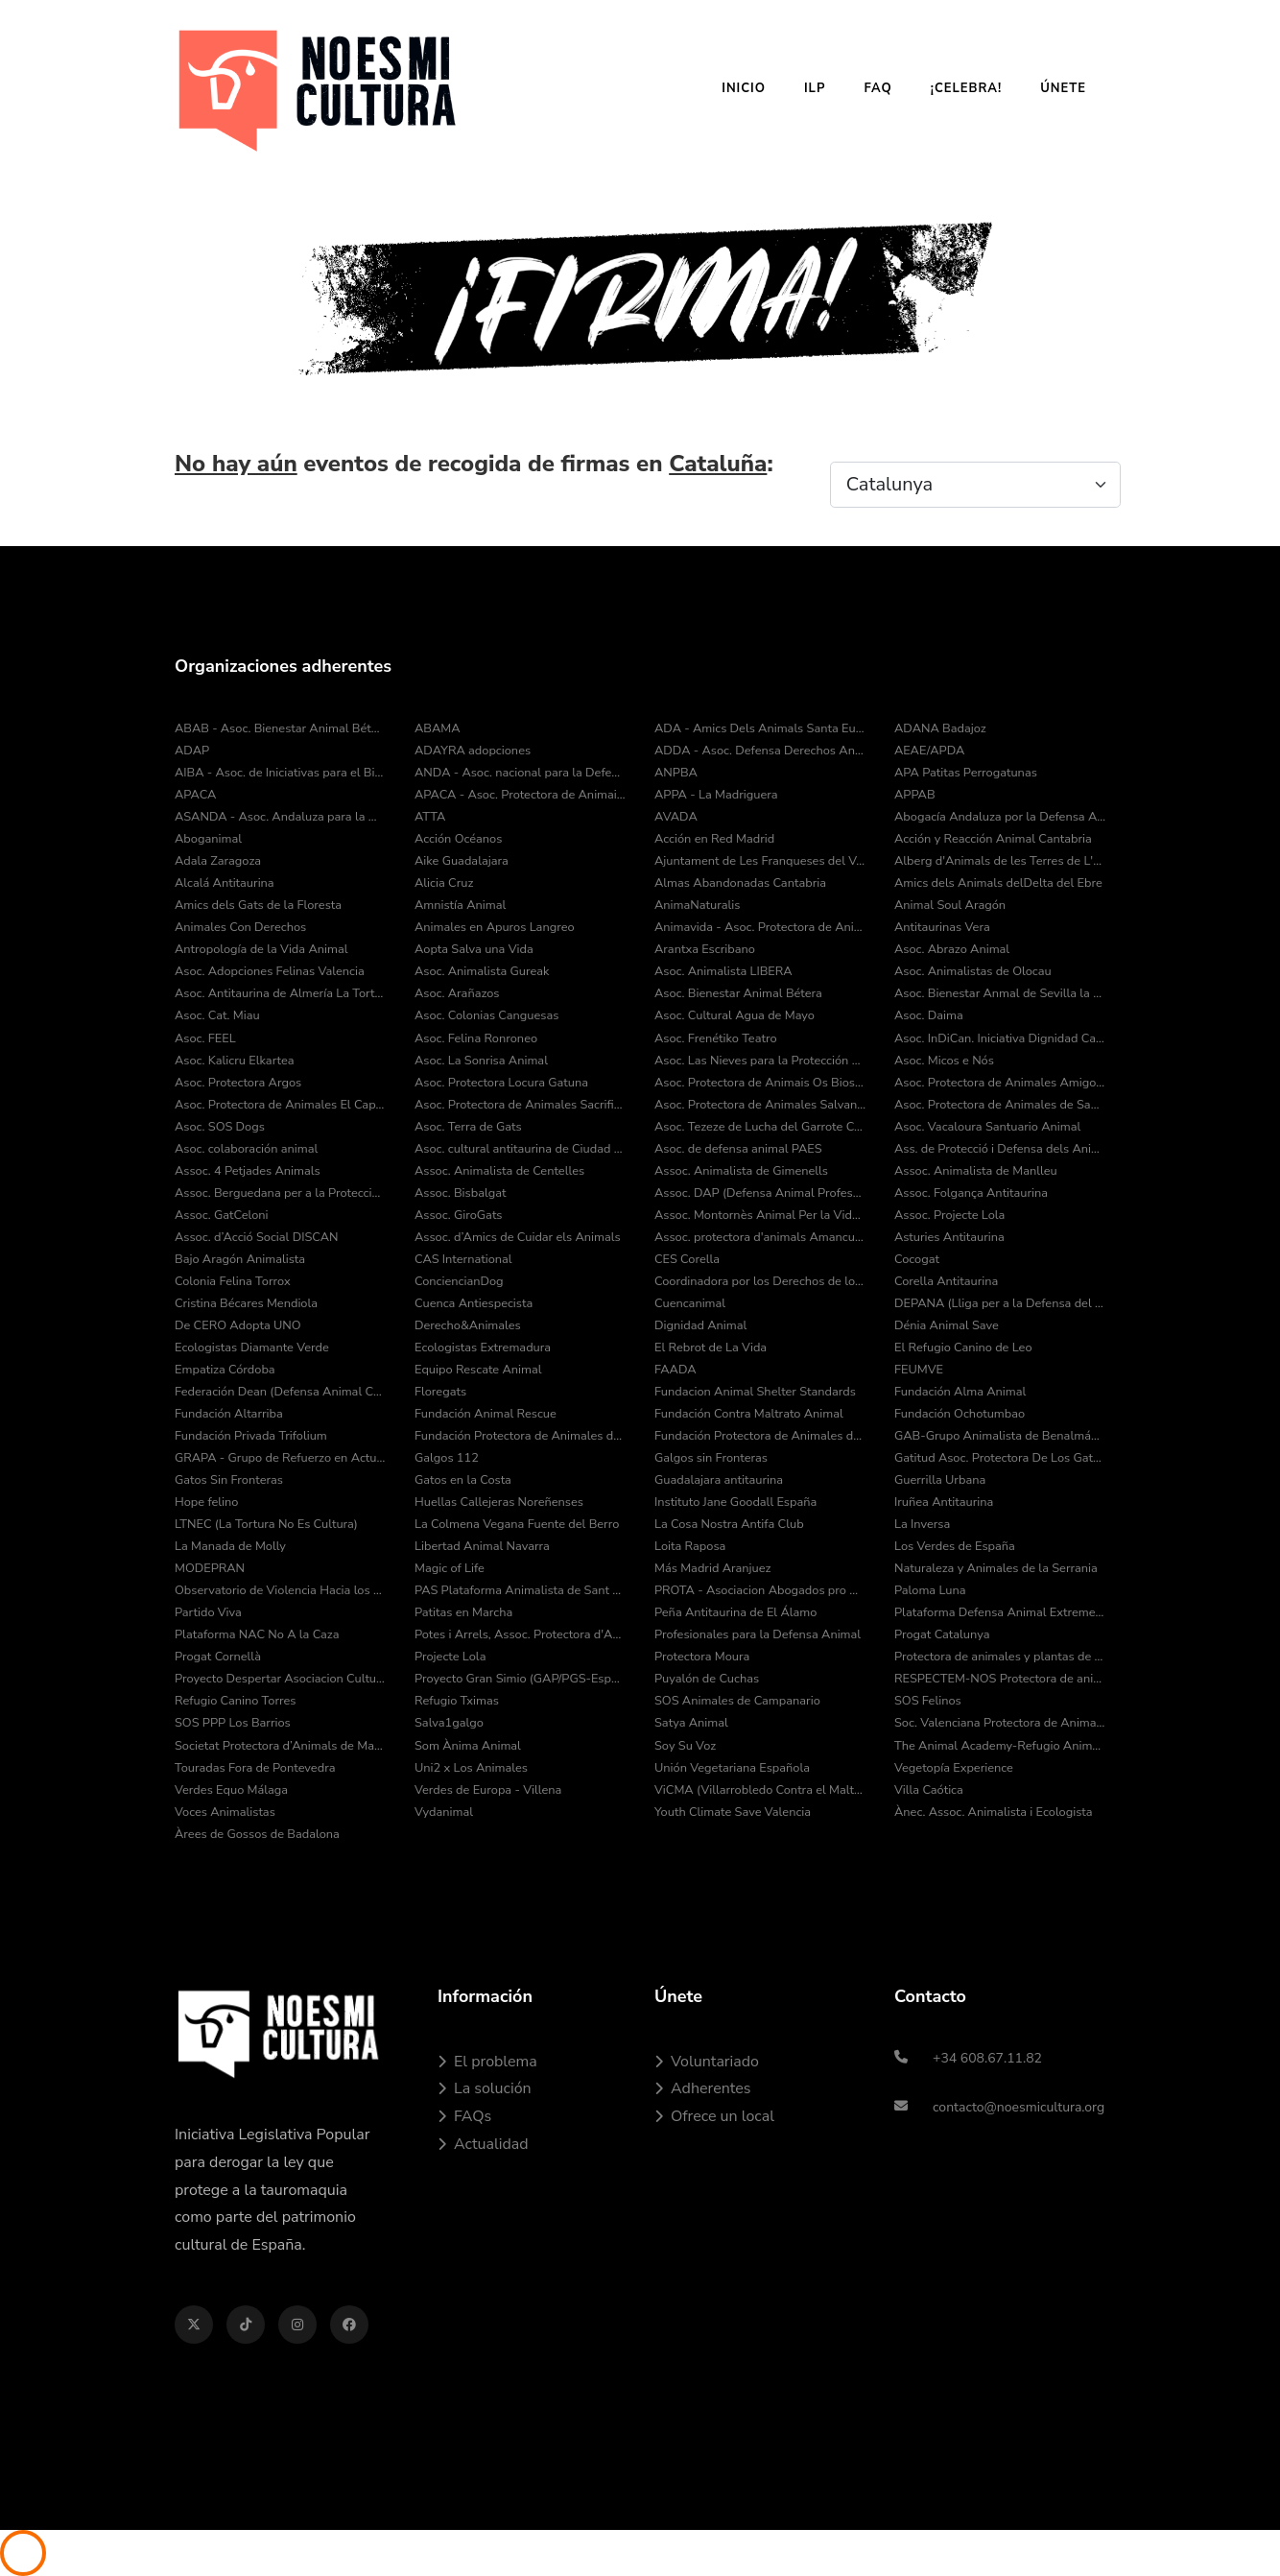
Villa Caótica (928, 1790)
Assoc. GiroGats (459, 1215)
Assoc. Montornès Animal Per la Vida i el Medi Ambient (759, 1215)
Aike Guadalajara (462, 861)
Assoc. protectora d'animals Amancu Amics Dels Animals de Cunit (759, 1237)
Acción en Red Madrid (714, 838)
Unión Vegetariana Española (732, 1768)
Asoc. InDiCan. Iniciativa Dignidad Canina (999, 1038)
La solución (485, 2088)
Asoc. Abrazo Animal (951, 949)
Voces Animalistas (225, 1812)
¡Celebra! (966, 88)
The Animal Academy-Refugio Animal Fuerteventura (999, 1745)
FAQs (464, 2116)
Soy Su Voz (685, 1745)
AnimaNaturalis (697, 905)
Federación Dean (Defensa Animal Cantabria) (280, 1391)
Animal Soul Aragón (950, 905)
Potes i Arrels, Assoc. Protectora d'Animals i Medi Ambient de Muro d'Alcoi (520, 1634)
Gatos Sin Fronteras (229, 1480)
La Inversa (922, 1524)
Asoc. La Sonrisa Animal (481, 1060)
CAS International (463, 1259)
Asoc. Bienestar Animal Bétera (738, 993)
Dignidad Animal (700, 1325)
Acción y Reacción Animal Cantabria (993, 838)
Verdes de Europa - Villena (488, 1790)
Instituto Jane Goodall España (735, 1502)
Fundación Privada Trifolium (251, 1435)
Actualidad (483, 2144)
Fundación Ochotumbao (959, 1413)
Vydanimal (444, 1812)
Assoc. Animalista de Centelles (499, 1171)
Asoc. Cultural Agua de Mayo (734, 1015)
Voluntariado (706, 2061)
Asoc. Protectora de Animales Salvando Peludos (759, 1104)
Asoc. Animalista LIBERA (723, 971)
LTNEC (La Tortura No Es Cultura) (266, 1524)
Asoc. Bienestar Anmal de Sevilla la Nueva (999, 993)
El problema (487, 2061)
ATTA (430, 816)
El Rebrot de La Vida (710, 1347)
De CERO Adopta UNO (238, 1325)
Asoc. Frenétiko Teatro (715, 1038)
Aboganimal (208, 838)
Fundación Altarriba (229, 1413)
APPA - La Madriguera (716, 794)
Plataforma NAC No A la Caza (257, 1634)
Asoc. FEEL (205, 1038)
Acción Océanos (458, 838)
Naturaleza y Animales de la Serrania (996, 1568)
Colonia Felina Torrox (233, 1281)
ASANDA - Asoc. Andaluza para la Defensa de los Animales (280, 816)
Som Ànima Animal (468, 1745)
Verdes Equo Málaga (231, 1790)
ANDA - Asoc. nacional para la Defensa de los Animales (520, 772)
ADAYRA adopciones (473, 750)
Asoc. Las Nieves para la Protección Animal (759, 1060)
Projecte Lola (450, 1656)
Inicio (744, 88)
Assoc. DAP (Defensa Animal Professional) (759, 1193)
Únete (1063, 88)
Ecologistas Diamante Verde (252, 1347)
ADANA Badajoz (940, 728)
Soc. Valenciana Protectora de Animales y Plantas (999, 1722)
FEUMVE (918, 1369)
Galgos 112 (447, 1458)
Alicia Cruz (444, 883)
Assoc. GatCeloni (222, 1215)
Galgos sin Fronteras (711, 1458)
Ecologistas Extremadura (483, 1347)
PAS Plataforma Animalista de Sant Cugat (520, 1590)
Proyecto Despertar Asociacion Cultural (280, 1678)
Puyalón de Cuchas (706, 1678)
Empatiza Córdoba (225, 1369)
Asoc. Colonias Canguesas (486, 1015)
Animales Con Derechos (240, 927)
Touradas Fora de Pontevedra (255, 1768)
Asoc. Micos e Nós (944, 1060)
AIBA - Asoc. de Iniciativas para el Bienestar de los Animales (280, 772)
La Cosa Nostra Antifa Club (729, 1524)
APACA (195, 794)
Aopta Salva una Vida (474, 949)
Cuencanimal (689, 1303)
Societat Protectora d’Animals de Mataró (280, 1745)
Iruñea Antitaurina (943, 1502)
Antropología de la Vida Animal (261, 949)
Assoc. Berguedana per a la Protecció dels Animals (280, 1193)
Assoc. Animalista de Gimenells (741, 1171)
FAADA (675, 1369)
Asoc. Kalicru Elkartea (235, 1060)
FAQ (877, 88)
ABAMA (437, 728)
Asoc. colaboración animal (246, 1148)
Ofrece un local (714, 2116)
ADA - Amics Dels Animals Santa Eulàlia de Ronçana (759, 728)
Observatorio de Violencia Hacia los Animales (280, 1590)
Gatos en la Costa (463, 1480)
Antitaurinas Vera (942, 927)
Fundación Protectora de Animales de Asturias (520, 1435)
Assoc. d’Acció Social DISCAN (257, 1237)
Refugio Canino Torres (235, 1700)
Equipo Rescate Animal (478, 1369)
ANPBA (676, 772)
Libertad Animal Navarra (482, 1546)
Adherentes (702, 2088)
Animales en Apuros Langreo (495, 927)
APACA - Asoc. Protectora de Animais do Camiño (520, 794)
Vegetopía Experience (953, 1768)
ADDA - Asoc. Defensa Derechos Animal (759, 750)
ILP (814, 88)
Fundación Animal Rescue (486, 1413)
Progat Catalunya (942, 1634)
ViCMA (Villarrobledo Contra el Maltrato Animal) (759, 1790)
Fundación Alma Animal (960, 1391)
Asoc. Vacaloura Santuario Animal (987, 1126)
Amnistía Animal (460, 905)
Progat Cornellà (218, 1656)
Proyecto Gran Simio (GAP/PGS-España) (520, 1678)
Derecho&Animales (468, 1325)
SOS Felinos (927, 1700)
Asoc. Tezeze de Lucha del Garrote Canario (759, 1126)
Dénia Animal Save (946, 1325)
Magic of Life (450, 1568)
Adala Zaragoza (218, 861)
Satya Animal (691, 1722)
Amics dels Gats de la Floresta (258, 905)
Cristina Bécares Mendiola (246, 1303)
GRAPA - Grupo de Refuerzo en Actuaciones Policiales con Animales (280, 1458)
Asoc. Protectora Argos (238, 1082)
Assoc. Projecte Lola (949, 1215)
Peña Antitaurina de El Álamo (735, 1612)
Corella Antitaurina (946, 1281)
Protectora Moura (701, 1656)
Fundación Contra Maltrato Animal (748, 1413)
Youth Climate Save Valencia (732, 1812)
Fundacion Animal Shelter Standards (755, 1391)
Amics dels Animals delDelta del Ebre (998, 883)
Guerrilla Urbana (939, 1480)
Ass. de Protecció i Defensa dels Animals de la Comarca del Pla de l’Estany (999, 1148)
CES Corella (687, 1259)
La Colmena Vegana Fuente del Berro (517, 1524)
